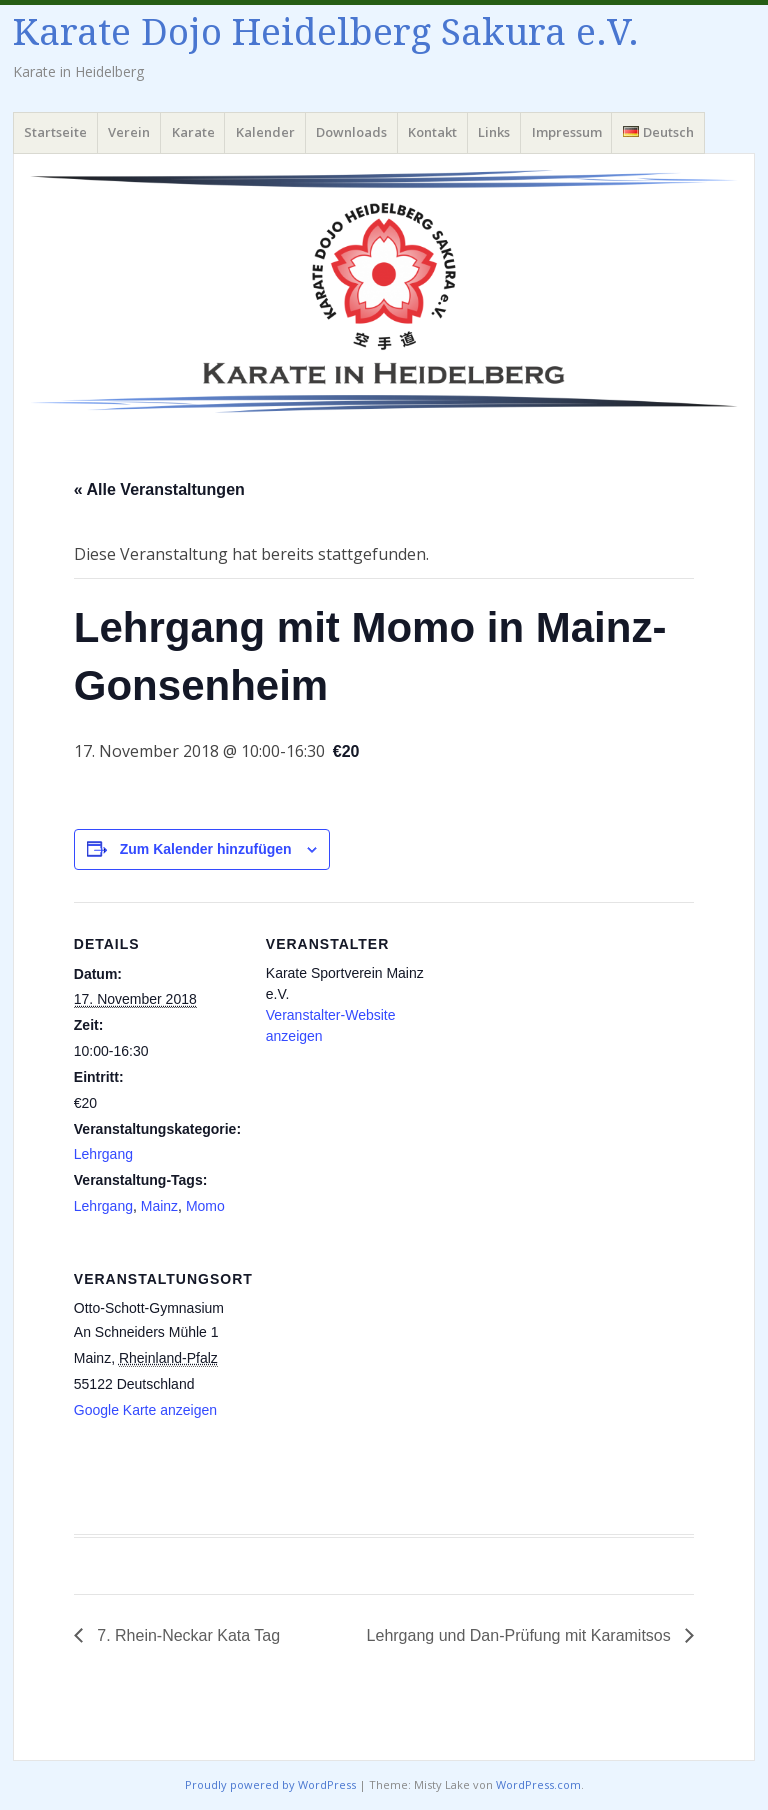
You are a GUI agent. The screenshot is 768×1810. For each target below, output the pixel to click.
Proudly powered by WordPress (270, 1784)
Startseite (55, 132)
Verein (129, 132)
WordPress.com (538, 1784)
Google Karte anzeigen (145, 1410)
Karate (193, 132)
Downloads (351, 132)
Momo (205, 1206)
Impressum (567, 132)
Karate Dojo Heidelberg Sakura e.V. (326, 32)
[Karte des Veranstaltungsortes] (371, 1374)
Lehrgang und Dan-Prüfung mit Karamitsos (521, 1635)
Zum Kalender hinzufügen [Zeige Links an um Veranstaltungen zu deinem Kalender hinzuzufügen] (206, 849)
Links (494, 132)
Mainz (159, 1206)
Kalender (265, 132)
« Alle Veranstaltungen (159, 489)
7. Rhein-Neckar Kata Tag (186, 1635)
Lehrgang (103, 1154)
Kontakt (432, 132)
